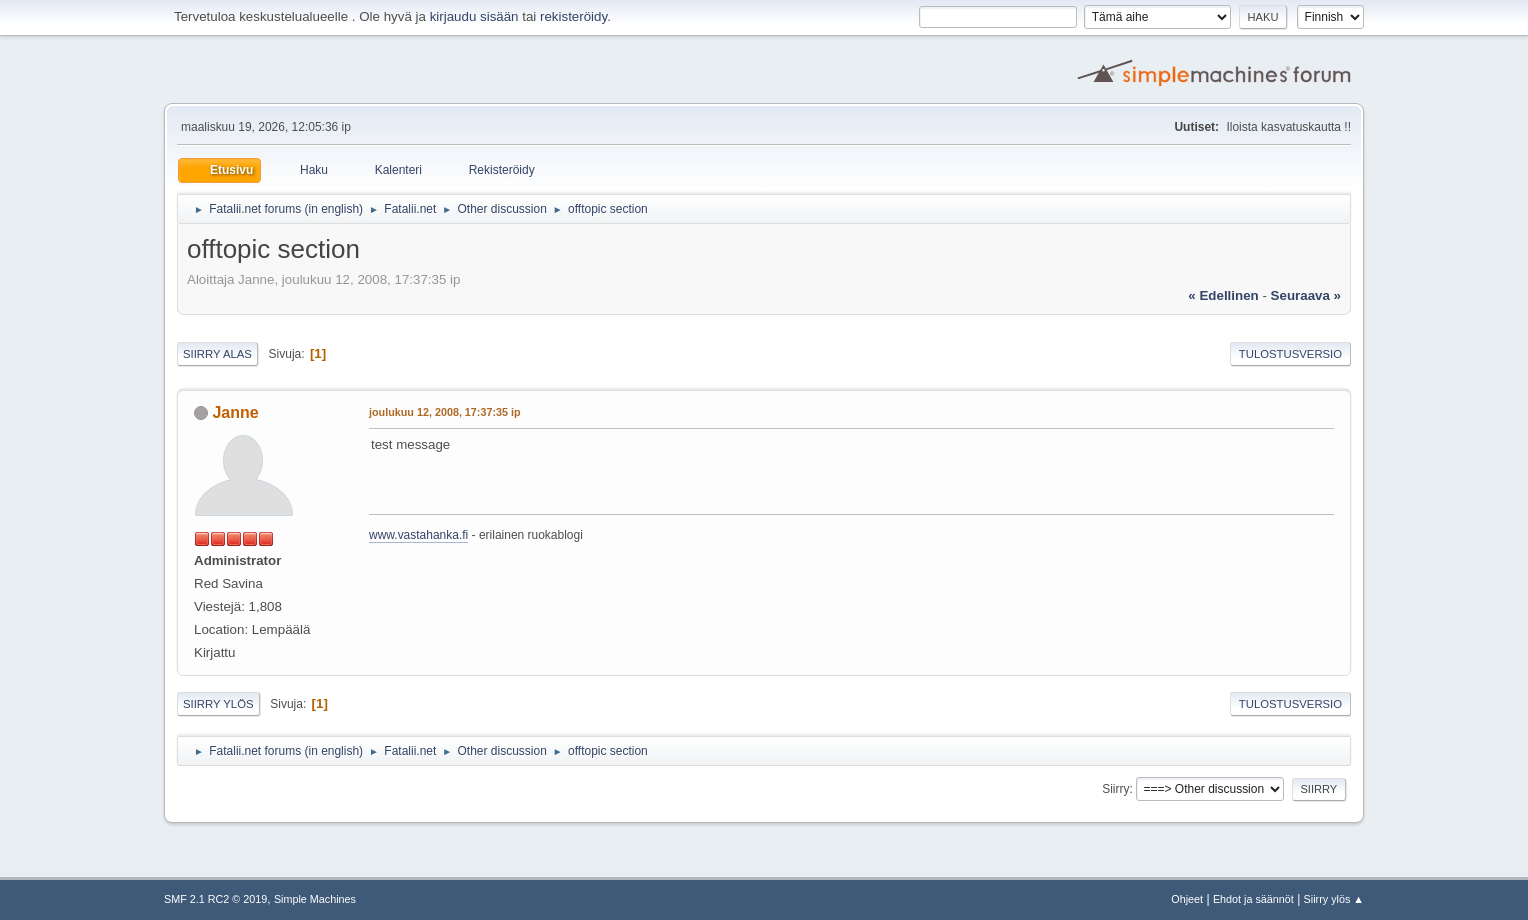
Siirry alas (217, 354)
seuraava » (1306, 295)
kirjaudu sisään (474, 16)
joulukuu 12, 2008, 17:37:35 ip (445, 412)
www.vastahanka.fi (418, 535)
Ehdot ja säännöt (1253, 899)
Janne (235, 412)
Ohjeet (1187, 899)
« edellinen (1223, 295)
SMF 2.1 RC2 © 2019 (215, 899)
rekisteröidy (573, 16)
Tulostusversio (1290, 354)
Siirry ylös (218, 704)
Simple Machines (315, 899)
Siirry (1115, 789)
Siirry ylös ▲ (1334, 899)
